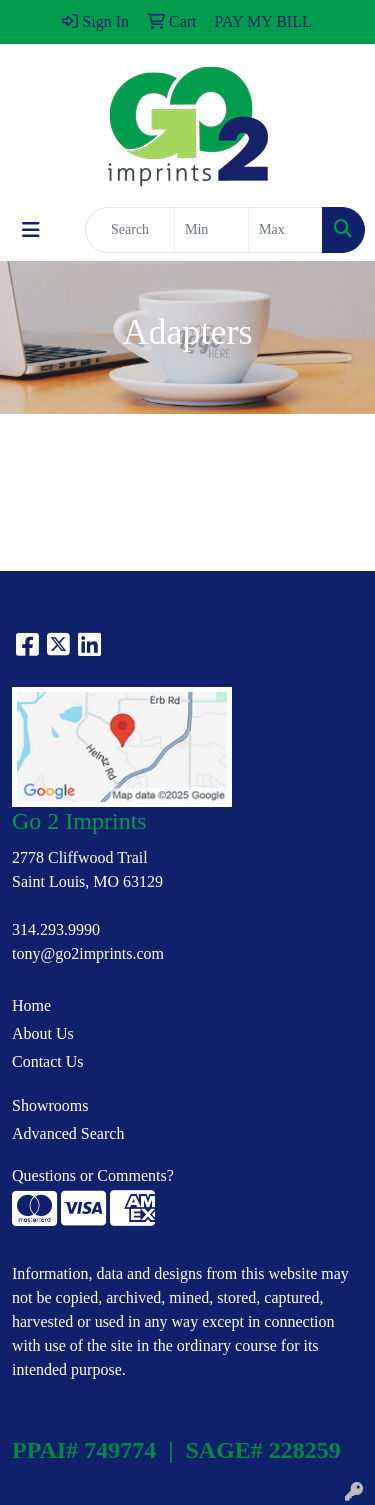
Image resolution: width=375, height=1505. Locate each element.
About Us (43, 1033)
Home (31, 1005)
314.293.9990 (56, 929)
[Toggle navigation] (31, 230)
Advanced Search (68, 1133)
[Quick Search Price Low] (211, 230)
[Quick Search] (130, 230)
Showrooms (50, 1105)
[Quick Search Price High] (285, 230)
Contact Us (48, 1061)
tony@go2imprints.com (88, 953)
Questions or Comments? (93, 1175)
